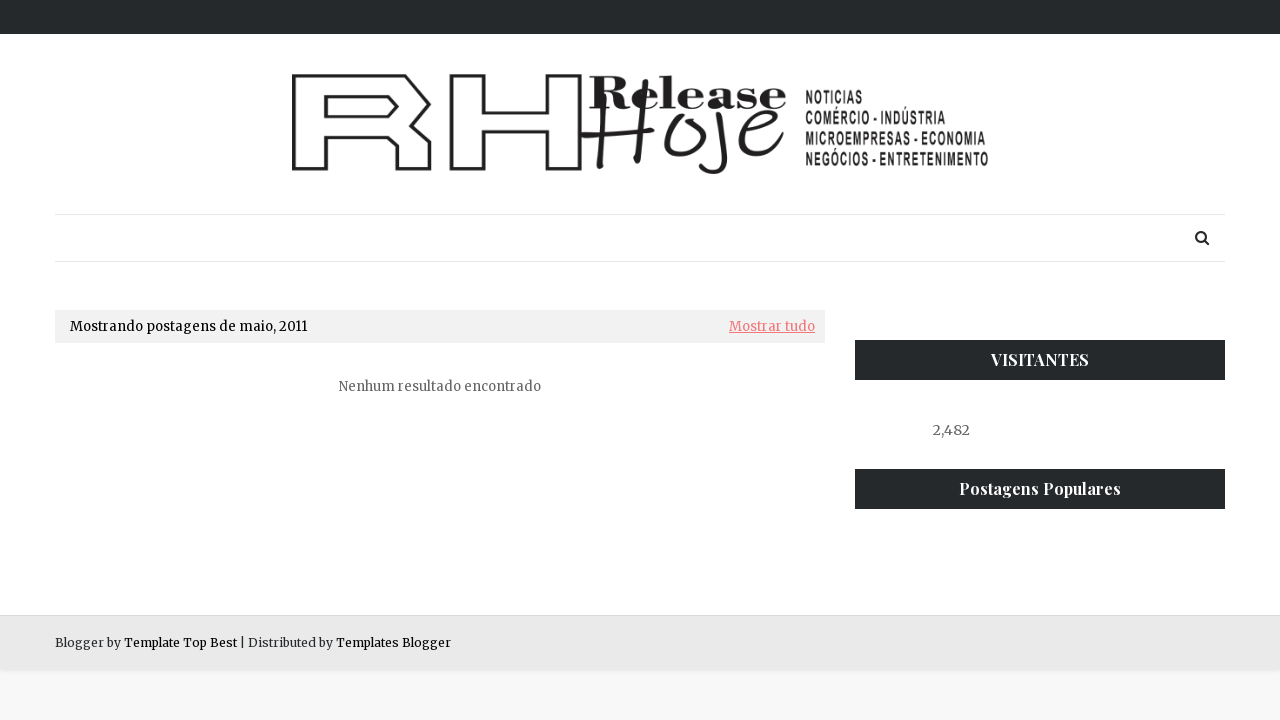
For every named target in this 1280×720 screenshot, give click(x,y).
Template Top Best (180, 642)
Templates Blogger (393, 642)
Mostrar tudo (772, 326)
